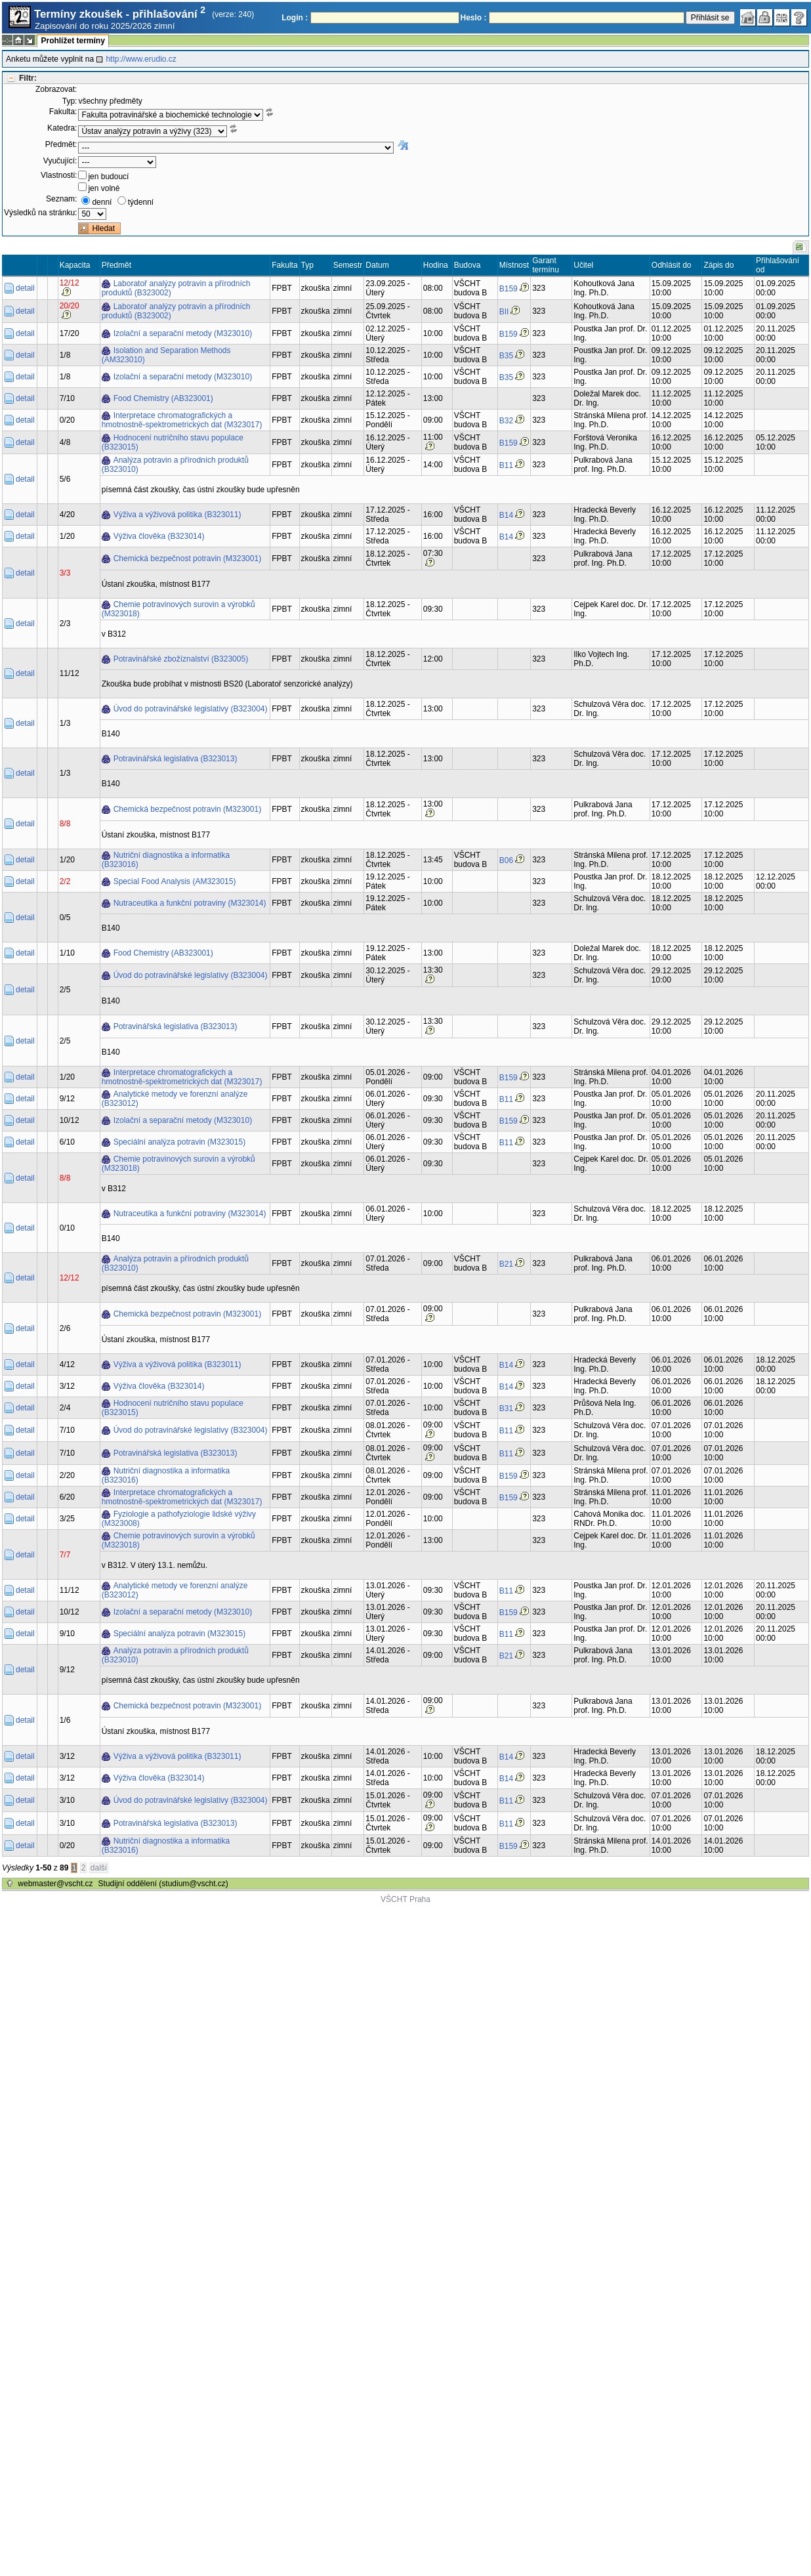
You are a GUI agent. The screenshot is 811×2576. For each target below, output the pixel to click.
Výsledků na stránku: (40, 212)
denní (102, 202)
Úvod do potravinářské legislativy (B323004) (191, 708)
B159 (508, 288)
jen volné (103, 188)
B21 (506, 1264)
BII (504, 311)
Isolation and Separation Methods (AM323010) (166, 355)
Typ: (69, 101)
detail (25, 288)
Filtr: (28, 78)
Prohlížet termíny (72, 40)
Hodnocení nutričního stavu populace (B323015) (172, 442)
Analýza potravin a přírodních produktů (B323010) (175, 464)
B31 (506, 1408)
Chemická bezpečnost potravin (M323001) (187, 558)
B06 (506, 860)
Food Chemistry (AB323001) (163, 398)
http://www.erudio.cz (141, 59)
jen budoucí (108, 176)
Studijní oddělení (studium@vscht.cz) (163, 1883)
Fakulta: (63, 111)
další (99, 1867)
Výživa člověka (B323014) (159, 536)
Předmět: (61, 144)
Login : (294, 17)
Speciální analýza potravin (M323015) (179, 1142)
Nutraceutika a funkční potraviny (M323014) (190, 903)
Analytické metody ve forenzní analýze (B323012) (175, 1098)
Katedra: (62, 128)
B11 (506, 465)
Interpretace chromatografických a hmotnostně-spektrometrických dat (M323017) (182, 420)
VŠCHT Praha (405, 1899)
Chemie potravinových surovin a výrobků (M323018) (178, 609)
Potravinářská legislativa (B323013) (176, 758)
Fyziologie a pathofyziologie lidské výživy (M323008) (179, 1519)
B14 (506, 515)
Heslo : (474, 17)
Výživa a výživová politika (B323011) (177, 514)
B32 (506, 420)
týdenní (141, 202)
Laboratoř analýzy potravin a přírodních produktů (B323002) (176, 288)
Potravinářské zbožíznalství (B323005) (181, 659)
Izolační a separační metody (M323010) (183, 333)
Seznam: (61, 198)
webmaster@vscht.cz (55, 1883)
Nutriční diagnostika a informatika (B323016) (166, 860)
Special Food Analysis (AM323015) (175, 881)
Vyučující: (60, 160)
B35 (506, 355)
